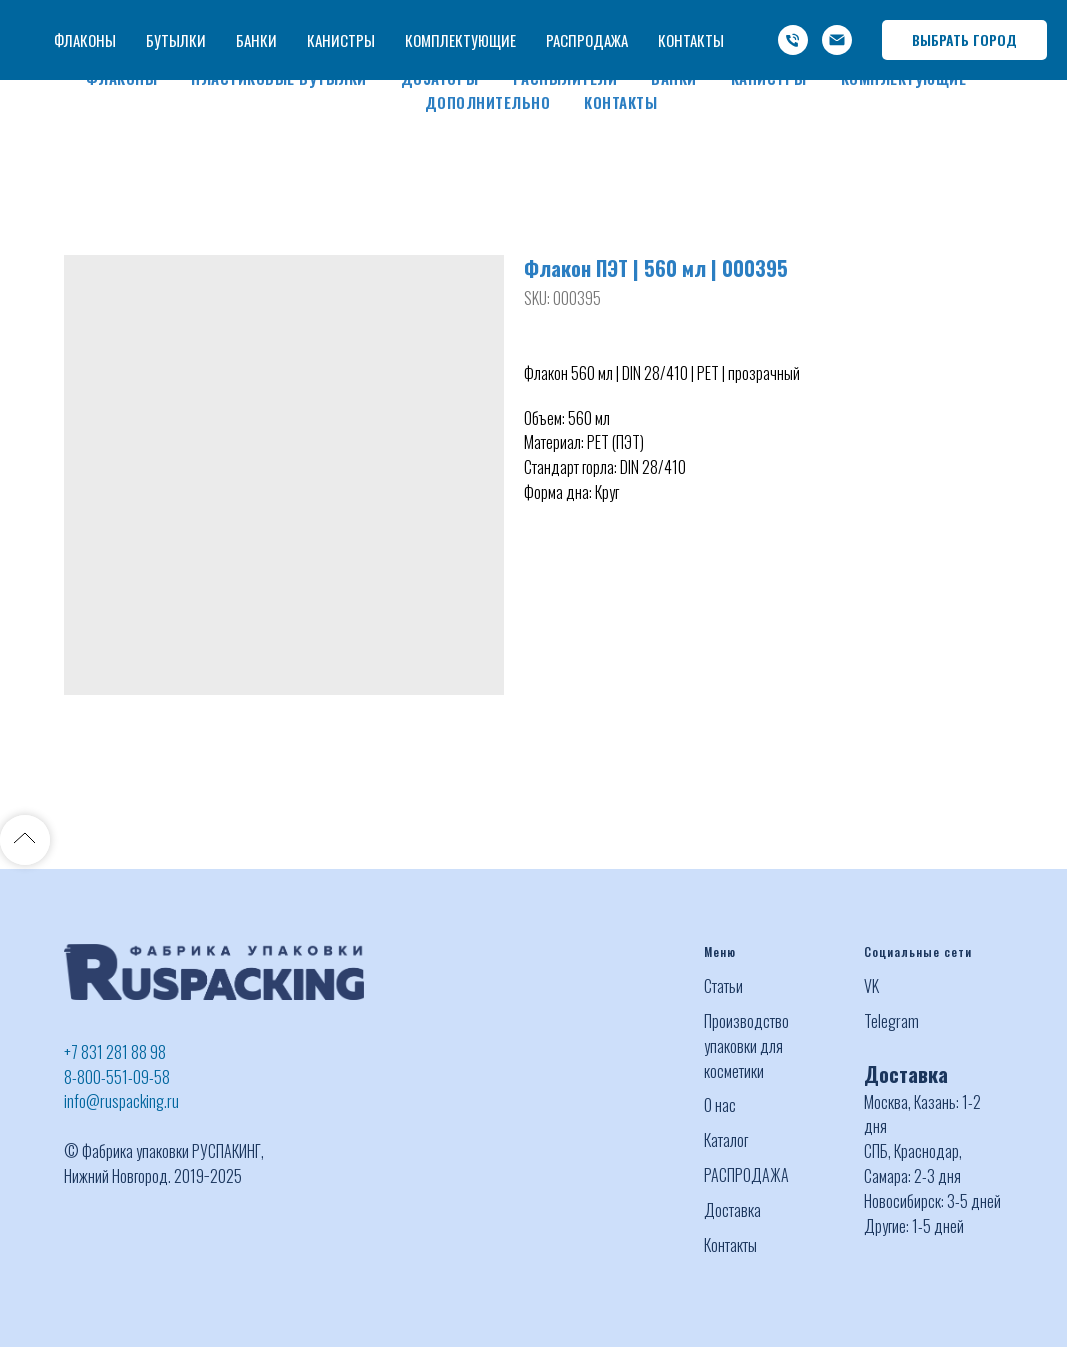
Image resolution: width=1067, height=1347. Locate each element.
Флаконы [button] (122, 78)
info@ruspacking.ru (796, 42)
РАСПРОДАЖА (746, 1175)
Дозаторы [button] (440, 78)
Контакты (620, 102)
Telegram (891, 1021)
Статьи (723, 986)
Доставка (732, 1210)
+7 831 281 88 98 (115, 1052)
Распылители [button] (565, 78)
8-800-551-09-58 (117, 1077)
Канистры (769, 78)
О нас (720, 1105)
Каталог (726, 1140)
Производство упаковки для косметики (746, 1046)
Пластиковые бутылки (279, 78)
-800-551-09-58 (804, 18)
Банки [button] (674, 78)
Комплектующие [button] (904, 78)
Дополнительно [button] (488, 102)
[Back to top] (25, 840)
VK (871, 986)
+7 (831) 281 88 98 (675, 18)
